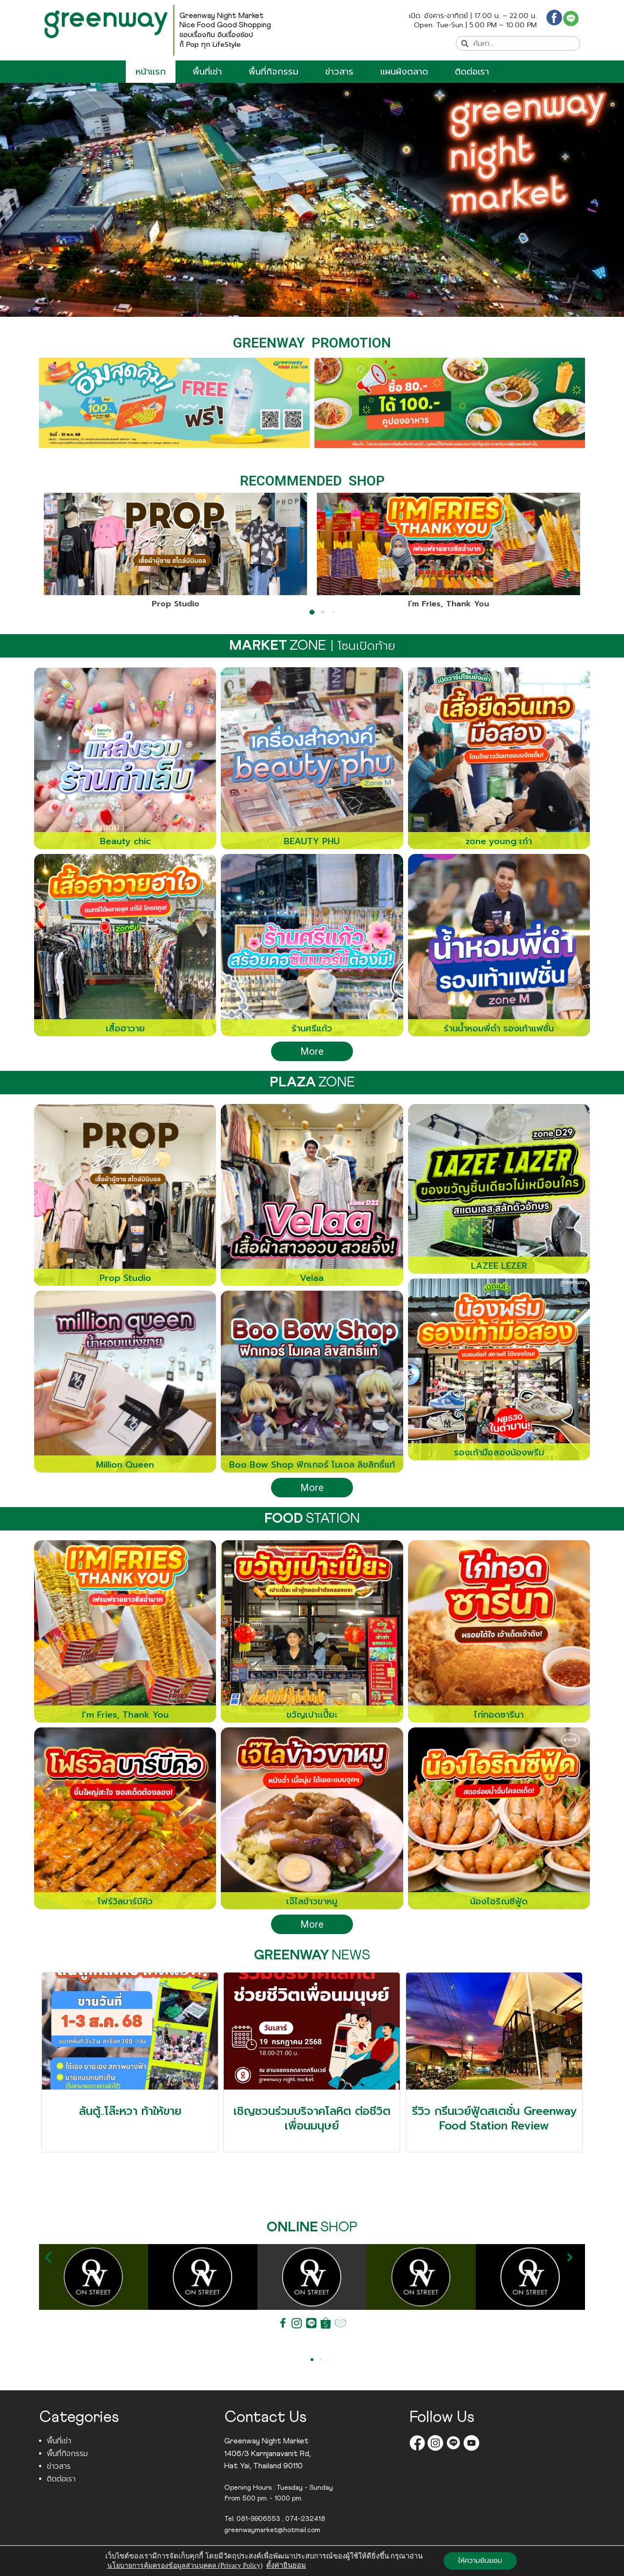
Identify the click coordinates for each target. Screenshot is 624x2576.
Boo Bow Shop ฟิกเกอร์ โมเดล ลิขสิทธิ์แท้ (312, 1465)
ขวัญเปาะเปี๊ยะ (311, 1715)
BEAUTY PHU (312, 841)
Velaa (312, 1278)
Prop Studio (175, 604)
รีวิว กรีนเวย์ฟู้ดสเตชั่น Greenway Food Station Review (493, 2118)
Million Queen (125, 1465)
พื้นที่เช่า (207, 71)
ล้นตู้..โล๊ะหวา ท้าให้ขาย (130, 2111)
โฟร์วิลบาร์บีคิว (125, 1901)
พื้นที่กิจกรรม (273, 71)
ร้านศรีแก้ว (312, 1028)
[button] (52, 573)
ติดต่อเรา (472, 71)
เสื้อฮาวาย (125, 1028)
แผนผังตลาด (404, 71)
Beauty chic (125, 841)
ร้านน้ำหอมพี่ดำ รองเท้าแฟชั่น (499, 1028)
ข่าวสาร (339, 71)
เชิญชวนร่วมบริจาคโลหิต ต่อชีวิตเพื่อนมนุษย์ (312, 2118)
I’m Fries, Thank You (448, 604)
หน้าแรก (151, 71)
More (312, 1051)
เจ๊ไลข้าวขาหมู (311, 1901)
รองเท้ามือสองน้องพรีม (499, 1452)
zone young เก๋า (499, 841)
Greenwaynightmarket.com (272, 2566)
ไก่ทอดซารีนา (499, 1715)
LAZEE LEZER (499, 1266)
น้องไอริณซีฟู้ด (498, 1901)
